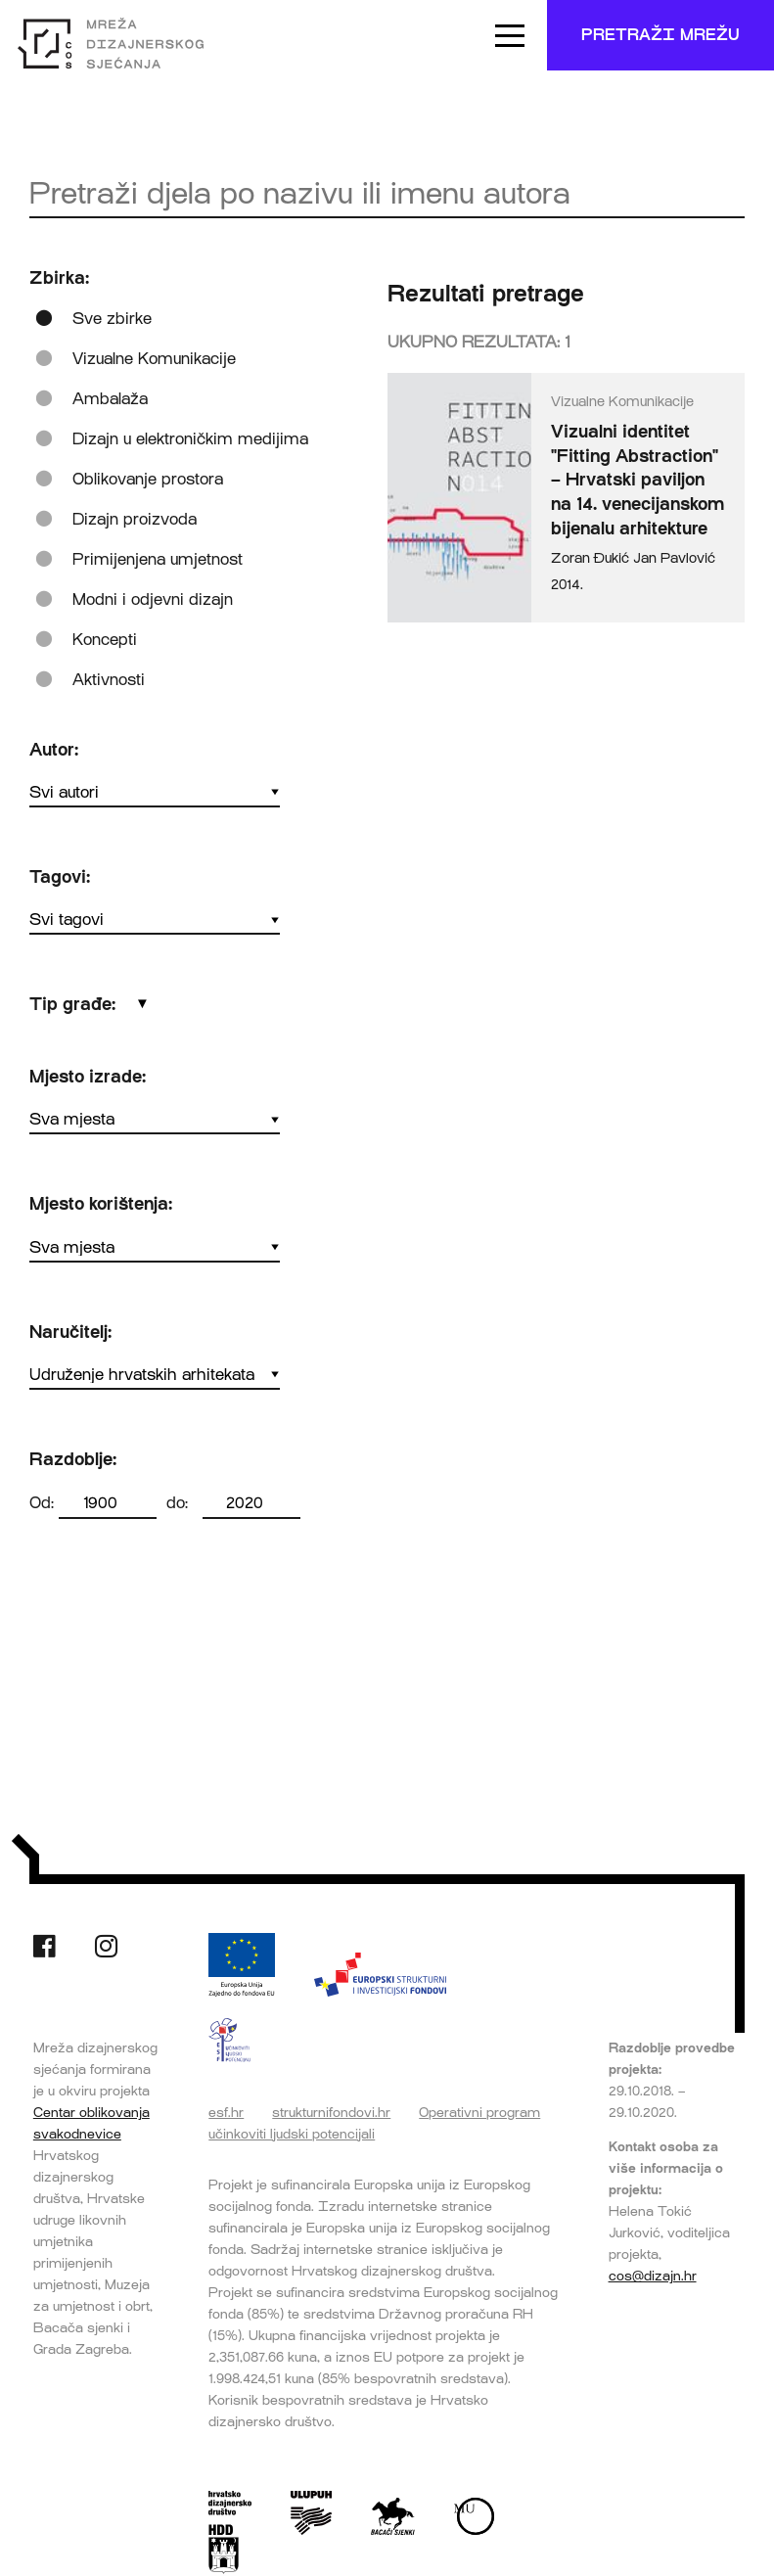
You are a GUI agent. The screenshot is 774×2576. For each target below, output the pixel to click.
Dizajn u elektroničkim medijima (190, 439)
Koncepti (104, 639)
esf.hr (226, 2112)
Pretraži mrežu (660, 34)
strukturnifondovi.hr (331, 2112)
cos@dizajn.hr (653, 2275)
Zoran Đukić (590, 558)
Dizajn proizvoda (134, 519)
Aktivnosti (108, 679)
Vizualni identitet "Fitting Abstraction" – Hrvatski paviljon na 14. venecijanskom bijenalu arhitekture (637, 480)
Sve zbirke (112, 318)
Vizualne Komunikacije (154, 358)
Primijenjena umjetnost (157, 559)
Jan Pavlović (674, 558)
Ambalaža (110, 399)
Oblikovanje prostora (147, 479)
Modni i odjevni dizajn (152, 599)
